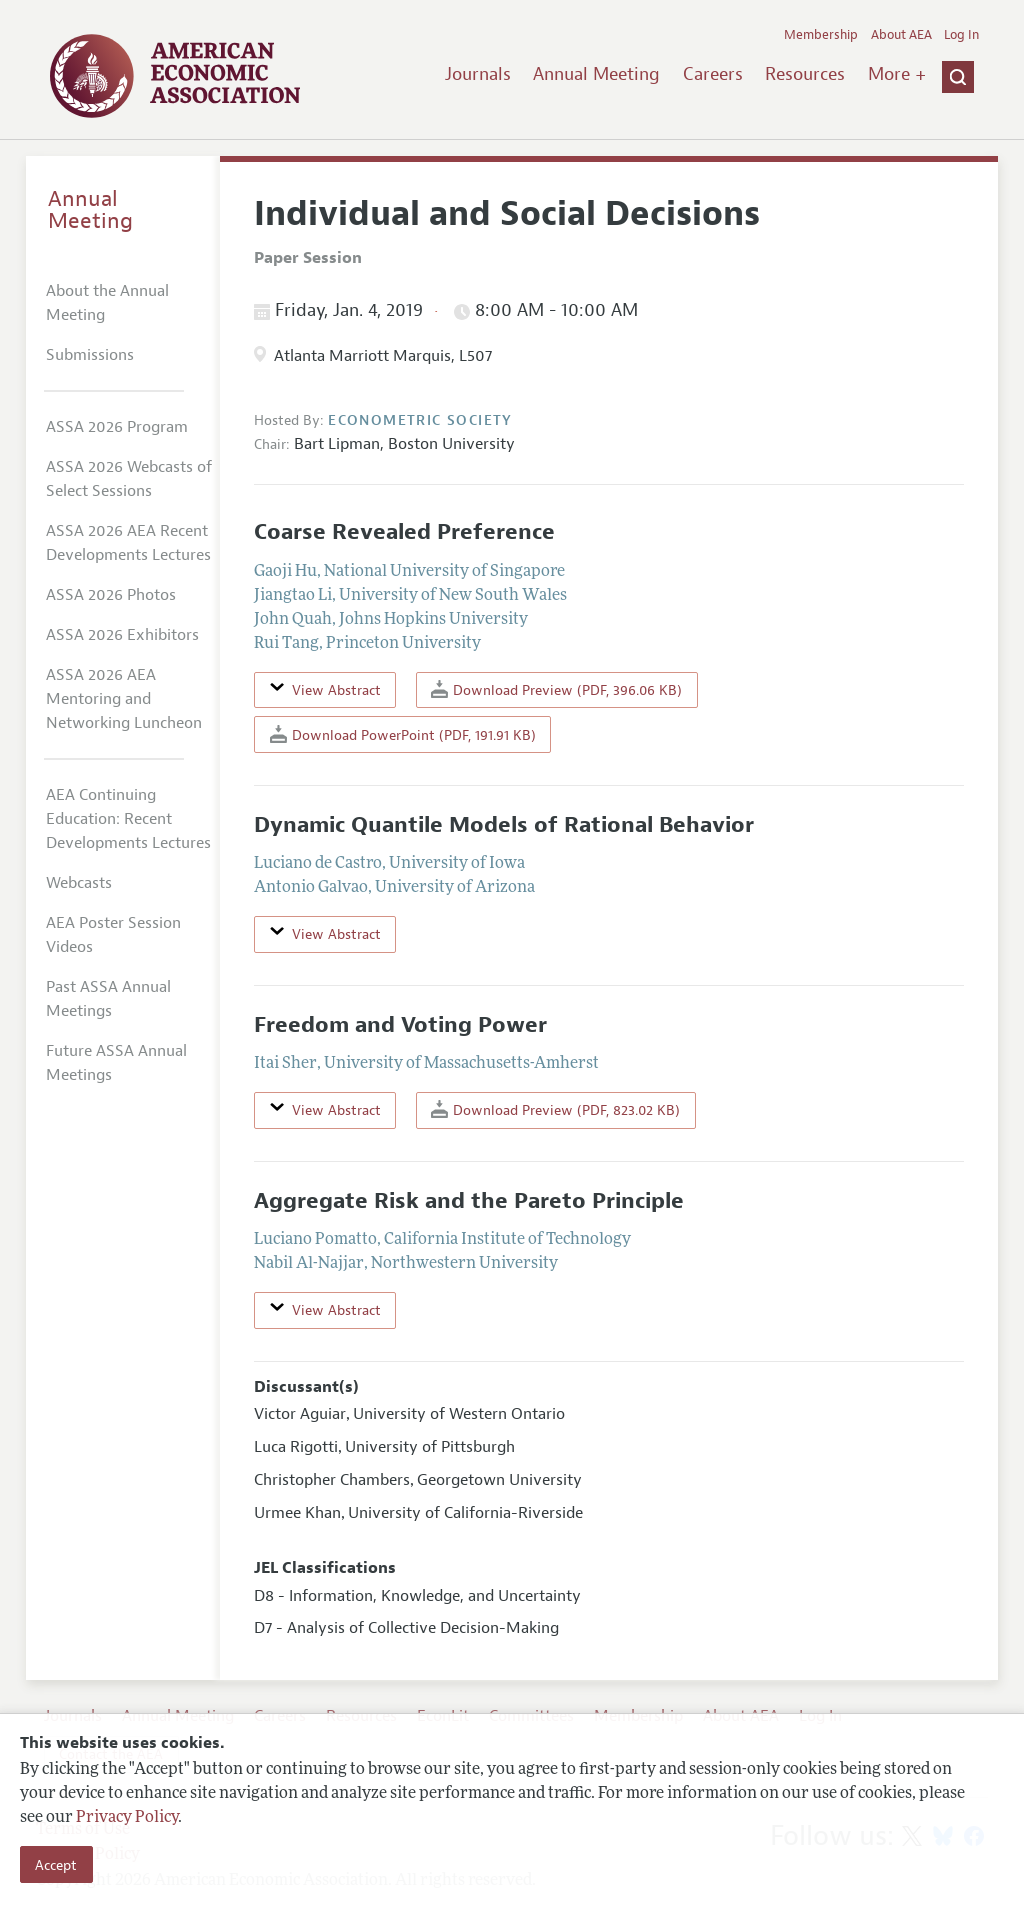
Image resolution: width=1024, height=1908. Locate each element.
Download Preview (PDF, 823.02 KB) (555, 1109)
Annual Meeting (596, 74)
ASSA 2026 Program (117, 427)
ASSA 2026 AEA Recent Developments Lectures (128, 543)
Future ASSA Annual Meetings (116, 1063)
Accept (56, 1865)
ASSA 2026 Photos (111, 595)
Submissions (90, 355)
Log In (961, 35)
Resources (805, 74)
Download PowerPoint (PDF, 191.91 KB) (403, 734)
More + (897, 74)
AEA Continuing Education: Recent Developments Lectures (128, 819)
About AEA (901, 35)
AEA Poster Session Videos (113, 935)
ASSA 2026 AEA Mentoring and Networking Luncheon (124, 699)
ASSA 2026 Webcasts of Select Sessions (129, 479)
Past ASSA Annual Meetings (108, 999)
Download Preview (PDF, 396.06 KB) (556, 689)
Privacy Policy (127, 1818)
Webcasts (79, 883)
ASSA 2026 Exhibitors (122, 635)
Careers (713, 74)
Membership (821, 35)
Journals (478, 74)
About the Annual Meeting (107, 303)
